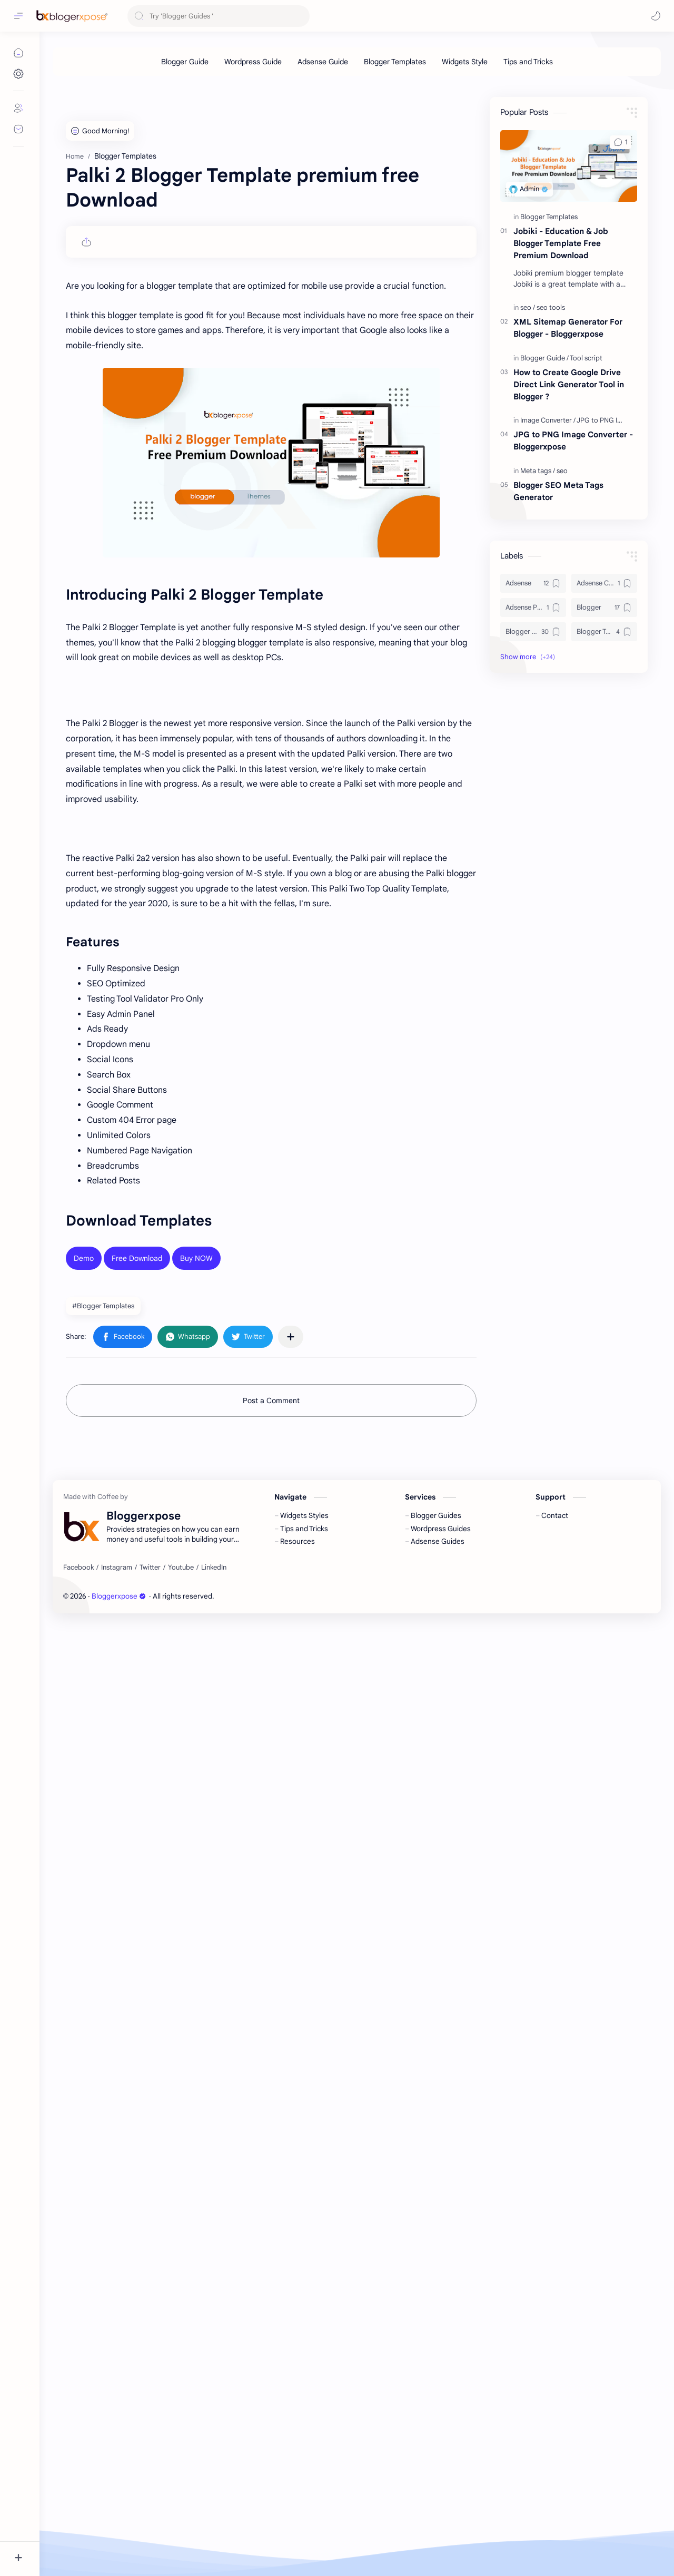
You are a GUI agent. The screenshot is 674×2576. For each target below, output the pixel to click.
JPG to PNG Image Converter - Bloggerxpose (573, 440)
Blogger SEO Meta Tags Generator (558, 491)
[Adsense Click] (604, 920)
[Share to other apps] (290, 1667)
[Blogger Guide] (185, 62)
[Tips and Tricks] (528, 62)
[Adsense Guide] (323, 62)
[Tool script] (586, 358)
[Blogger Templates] (395, 62)
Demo (84, 1588)
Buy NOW (196, 1588)
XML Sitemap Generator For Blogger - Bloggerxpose (567, 328)
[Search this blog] (218, 16)
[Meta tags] (537, 471)
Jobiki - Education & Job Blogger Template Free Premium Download (560, 243)
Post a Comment (271, 1731)
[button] (655, 16)
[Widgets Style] (465, 62)
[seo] (527, 307)
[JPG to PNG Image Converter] (622, 420)
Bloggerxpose (119, 2074)
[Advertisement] (271, 895)
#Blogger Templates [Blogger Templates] (103, 1636)
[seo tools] (551, 307)
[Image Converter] (548, 420)
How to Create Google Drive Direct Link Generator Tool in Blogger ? (568, 384)
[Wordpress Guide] (253, 62)
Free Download (137, 1588)
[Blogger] (604, 944)
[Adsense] (533, 920)
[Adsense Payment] (533, 944)
